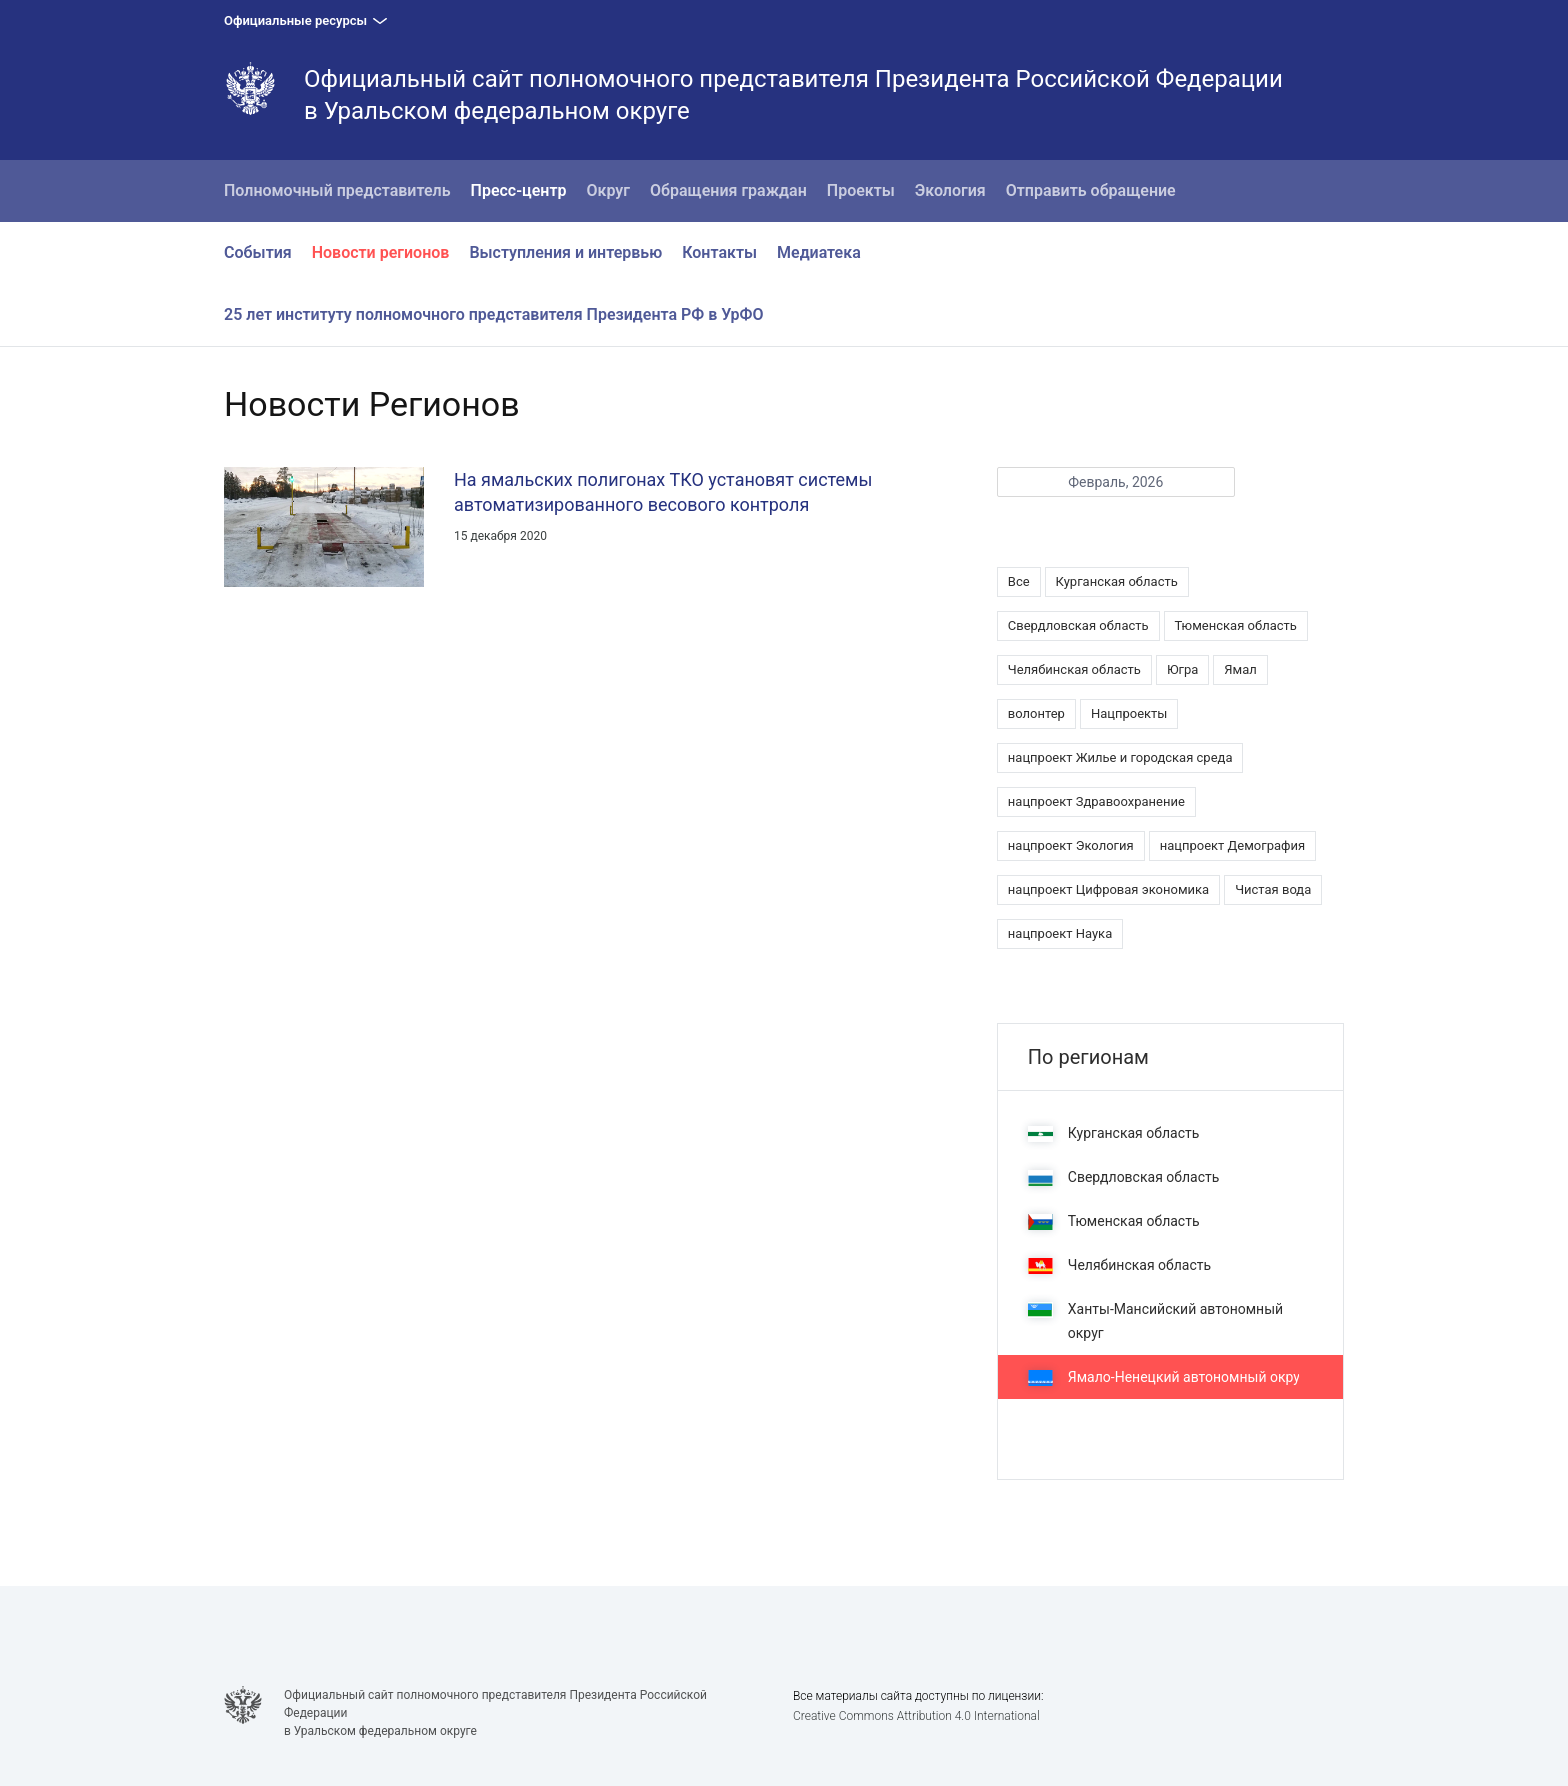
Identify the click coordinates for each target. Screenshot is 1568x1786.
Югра (1182, 669)
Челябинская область (1074, 669)
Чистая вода (1273, 889)
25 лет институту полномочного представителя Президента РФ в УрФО (494, 314)
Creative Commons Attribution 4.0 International (916, 1716)
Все (1019, 581)
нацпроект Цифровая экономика (1108, 889)
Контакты (719, 252)
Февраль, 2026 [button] (1115, 482)
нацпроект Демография (1233, 845)
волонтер (1036, 713)
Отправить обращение (1091, 190)
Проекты (861, 190)
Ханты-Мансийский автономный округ (1155, 1321)
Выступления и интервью (565, 252)
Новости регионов (381, 252)
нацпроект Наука (1060, 933)
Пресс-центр (519, 190)
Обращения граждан (728, 190)
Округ (609, 190)
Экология (950, 190)
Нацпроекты (1129, 713)
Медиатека (819, 252)
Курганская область (1117, 581)
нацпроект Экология (1071, 845)
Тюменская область (1236, 625)
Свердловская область (1078, 625)
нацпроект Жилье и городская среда (1120, 757)
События (258, 252)
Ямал (1240, 669)
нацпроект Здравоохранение (1096, 801)
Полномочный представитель (337, 190)
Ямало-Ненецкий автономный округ (1167, 1377)
